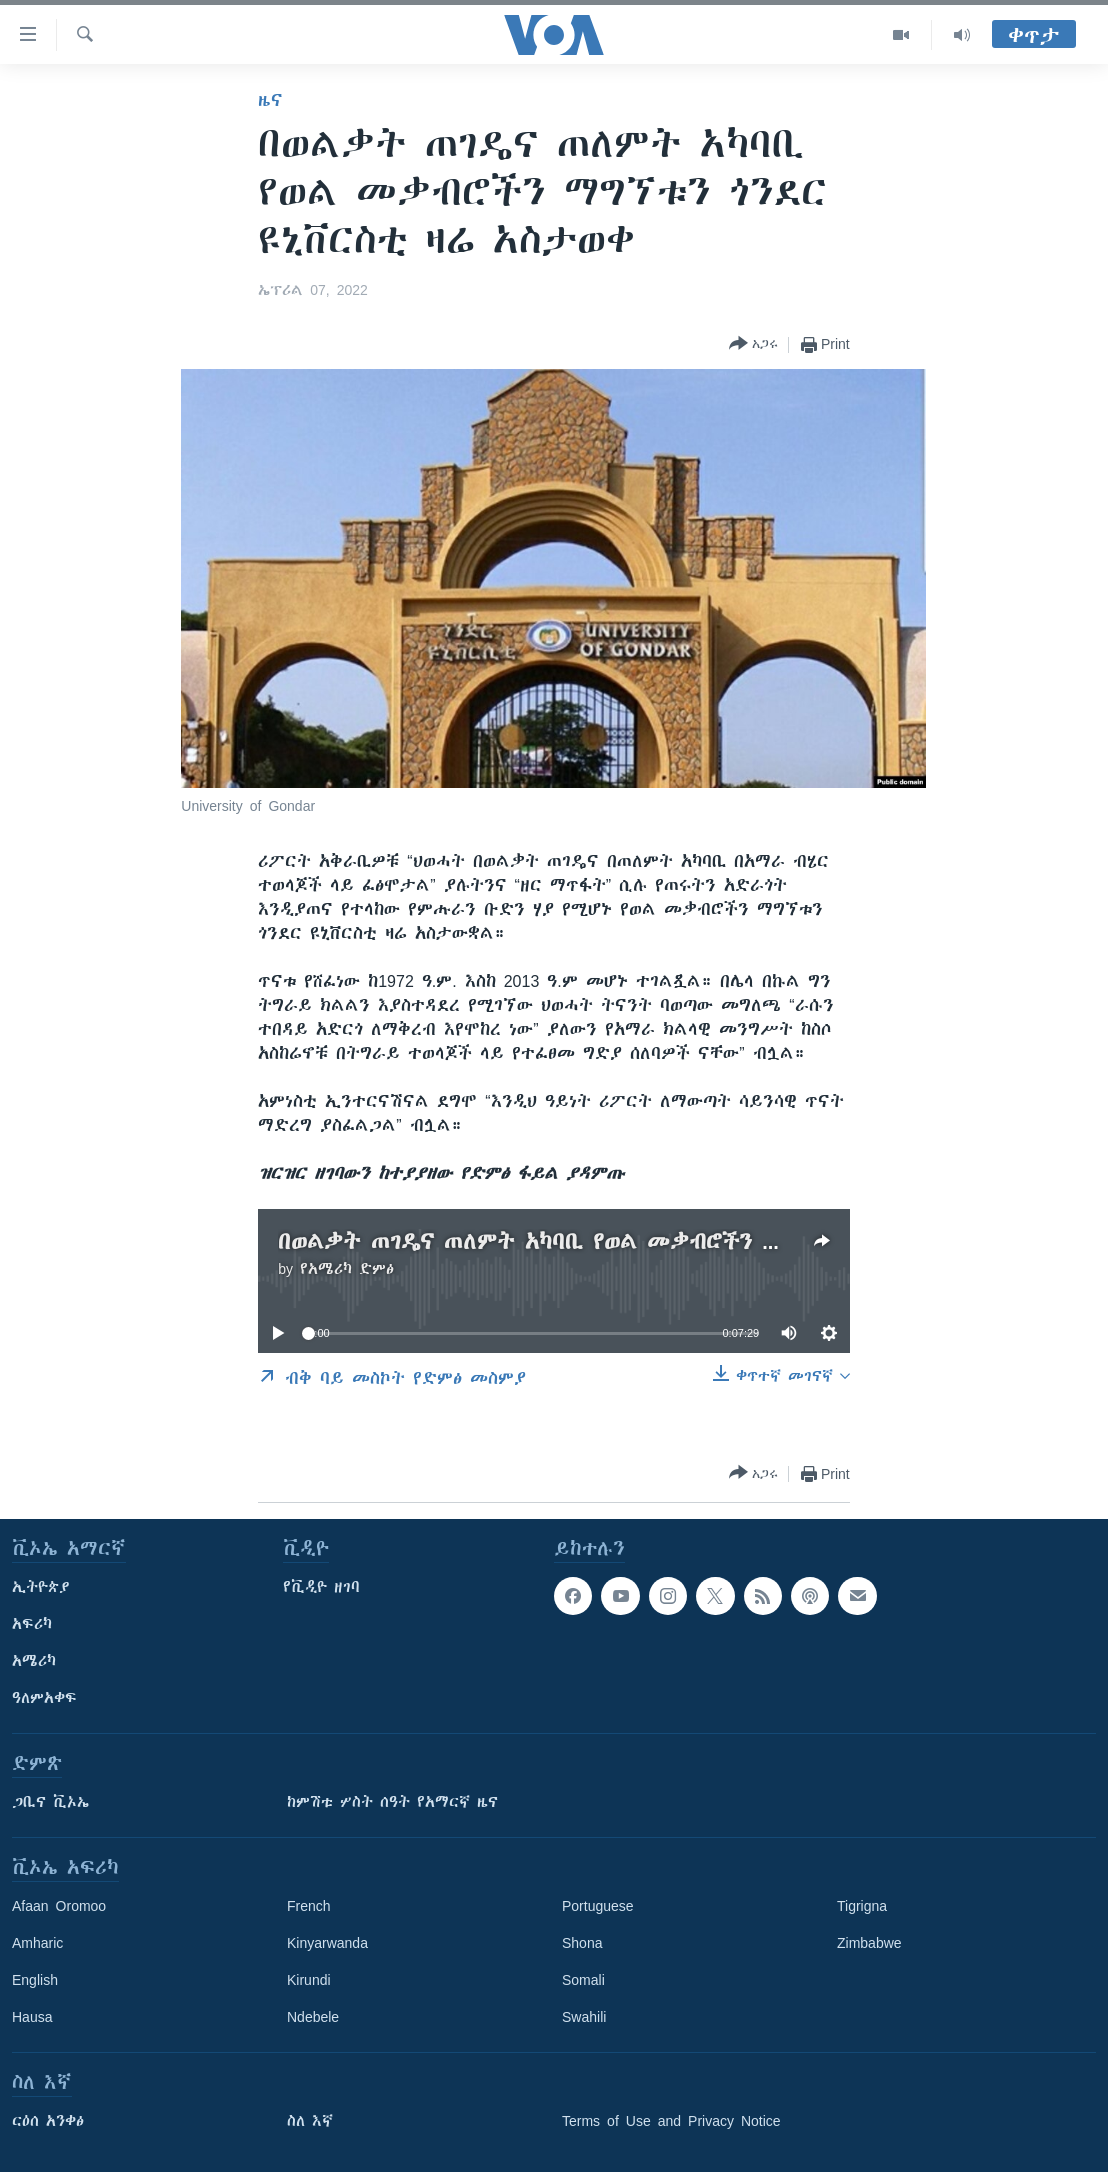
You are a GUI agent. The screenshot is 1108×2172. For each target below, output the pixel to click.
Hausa (32, 2017)
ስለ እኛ (310, 2121)
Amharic (37, 1943)
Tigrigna (862, 1906)
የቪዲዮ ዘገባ (321, 1587)
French (309, 1906)
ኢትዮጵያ (41, 1587)
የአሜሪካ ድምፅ (347, 1269)
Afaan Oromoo (59, 1906)
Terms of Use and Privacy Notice (671, 2121)
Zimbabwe (869, 1943)
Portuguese (598, 1906)
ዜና (270, 100)
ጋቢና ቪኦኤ (50, 1802)
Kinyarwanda (327, 1943)
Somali (583, 1980)
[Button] (753, 344)
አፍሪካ (32, 1624)
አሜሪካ (34, 1661)
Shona (582, 1943)
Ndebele (313, 2017)
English (35, 1980)
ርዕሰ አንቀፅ (48, 2121)
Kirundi (309, 1980)
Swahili (584, 2017)
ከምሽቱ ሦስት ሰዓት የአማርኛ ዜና (392, 1802)
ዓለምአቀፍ (44, 1698)
